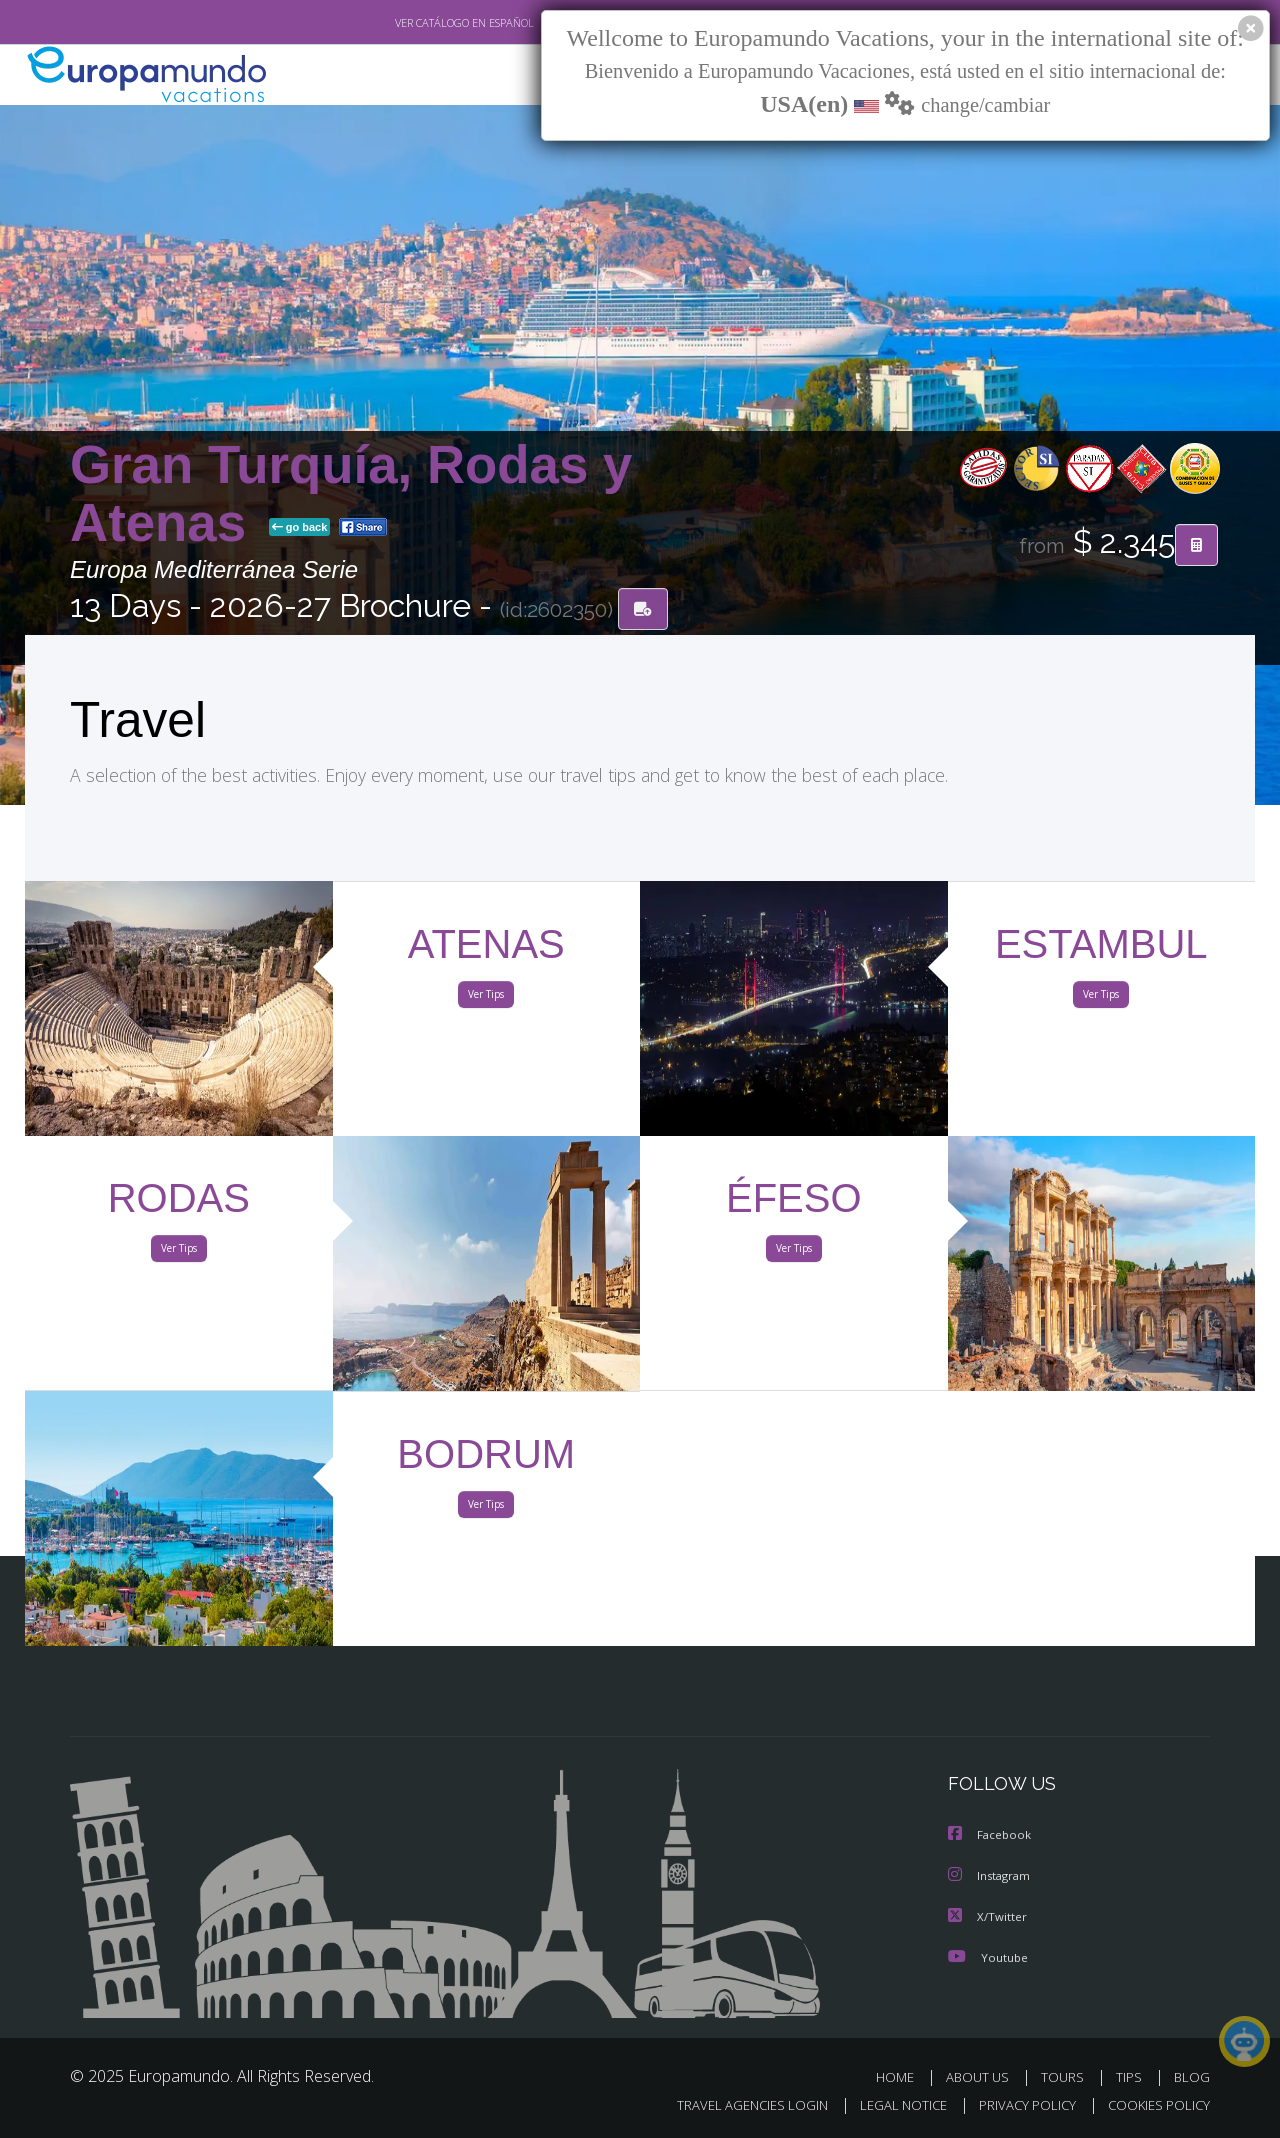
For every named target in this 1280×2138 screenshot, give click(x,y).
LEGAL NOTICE (890, 2104)
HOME (902, 2075)
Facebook (991, 1835)
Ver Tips (486, 998)
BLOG (1192, 2075)
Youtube (988, 1955)
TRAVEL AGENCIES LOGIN (733, 2104)
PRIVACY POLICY (1018, 2104)
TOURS (1066, 2075)
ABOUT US (983, 2075)
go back (300, 528)
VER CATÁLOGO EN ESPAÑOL (418, 23)
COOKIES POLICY (1154, 2104)
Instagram (991, 1875)
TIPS (1131, 2075)
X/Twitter (988, 1915)
